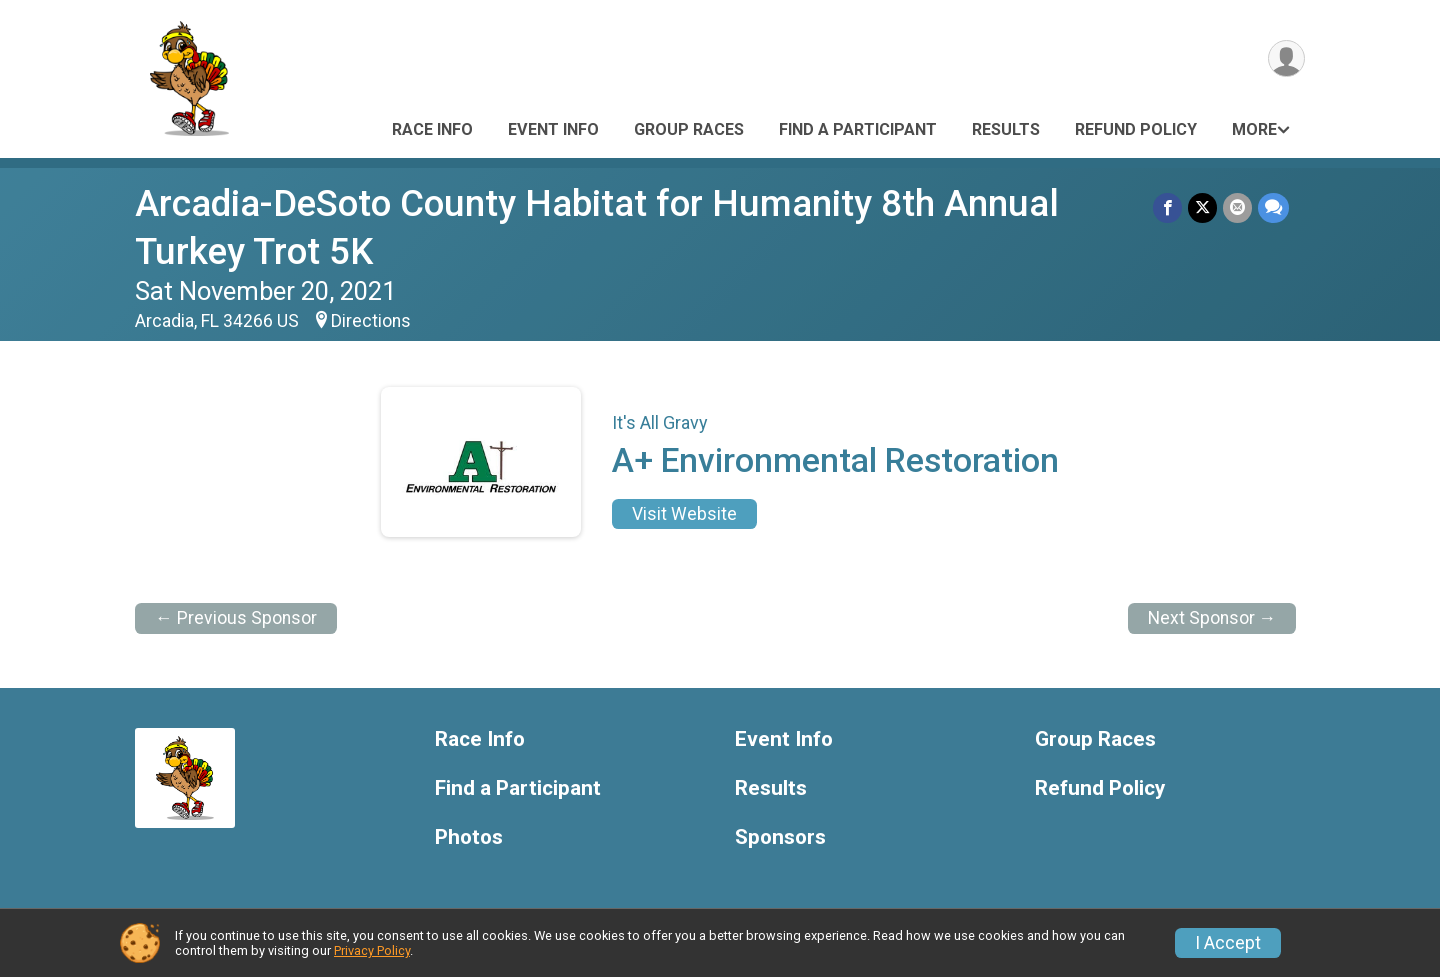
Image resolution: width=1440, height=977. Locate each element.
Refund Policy (1136, 129)
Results (1006, 129)
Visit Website (684, 514)
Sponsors (780, 837)
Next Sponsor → (1212, 618)
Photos (469, 837)
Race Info (432, 129)
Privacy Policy (372, 950)
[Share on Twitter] (1202, 207)
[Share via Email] (1237, 207)
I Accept (1228, 943)
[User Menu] (1286, 58)
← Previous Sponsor (236, 618)
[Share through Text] (1273, 207)
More (1254, 129)
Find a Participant (858, 129)
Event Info (553, 129)
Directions (371, 321)
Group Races (689, 129)
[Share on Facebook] (1167, 207)
